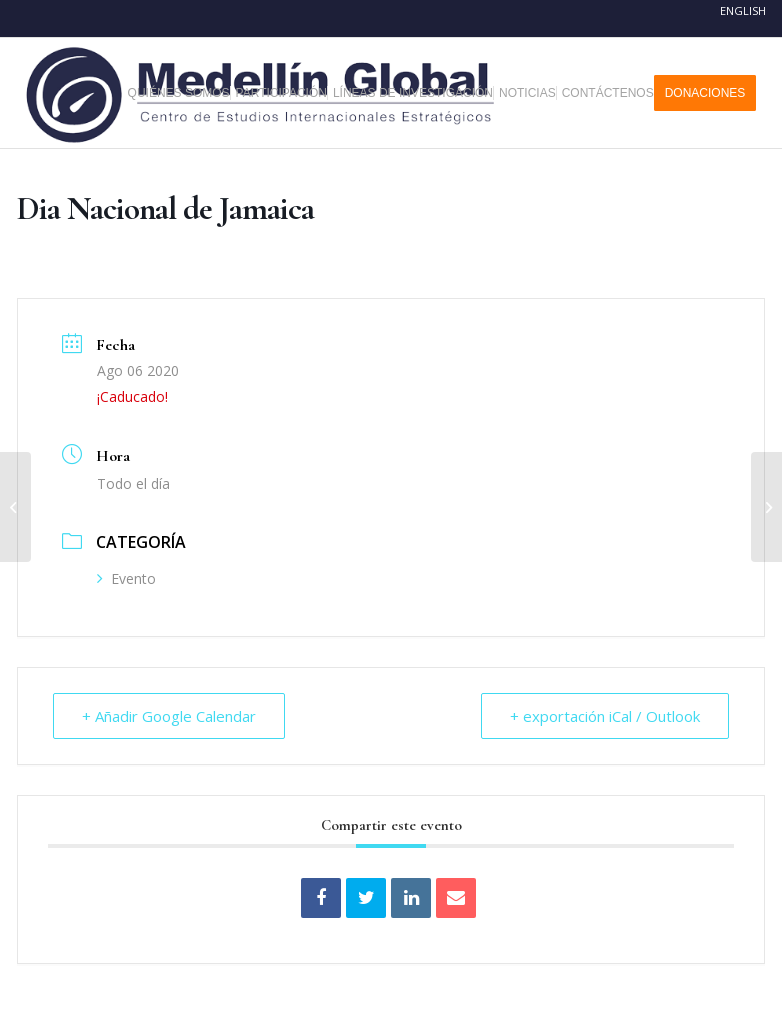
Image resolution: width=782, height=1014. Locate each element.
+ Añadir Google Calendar (169, 716)
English (743, 10)
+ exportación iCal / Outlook (605, 716)
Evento (126, 578)
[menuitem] (186, 93)
